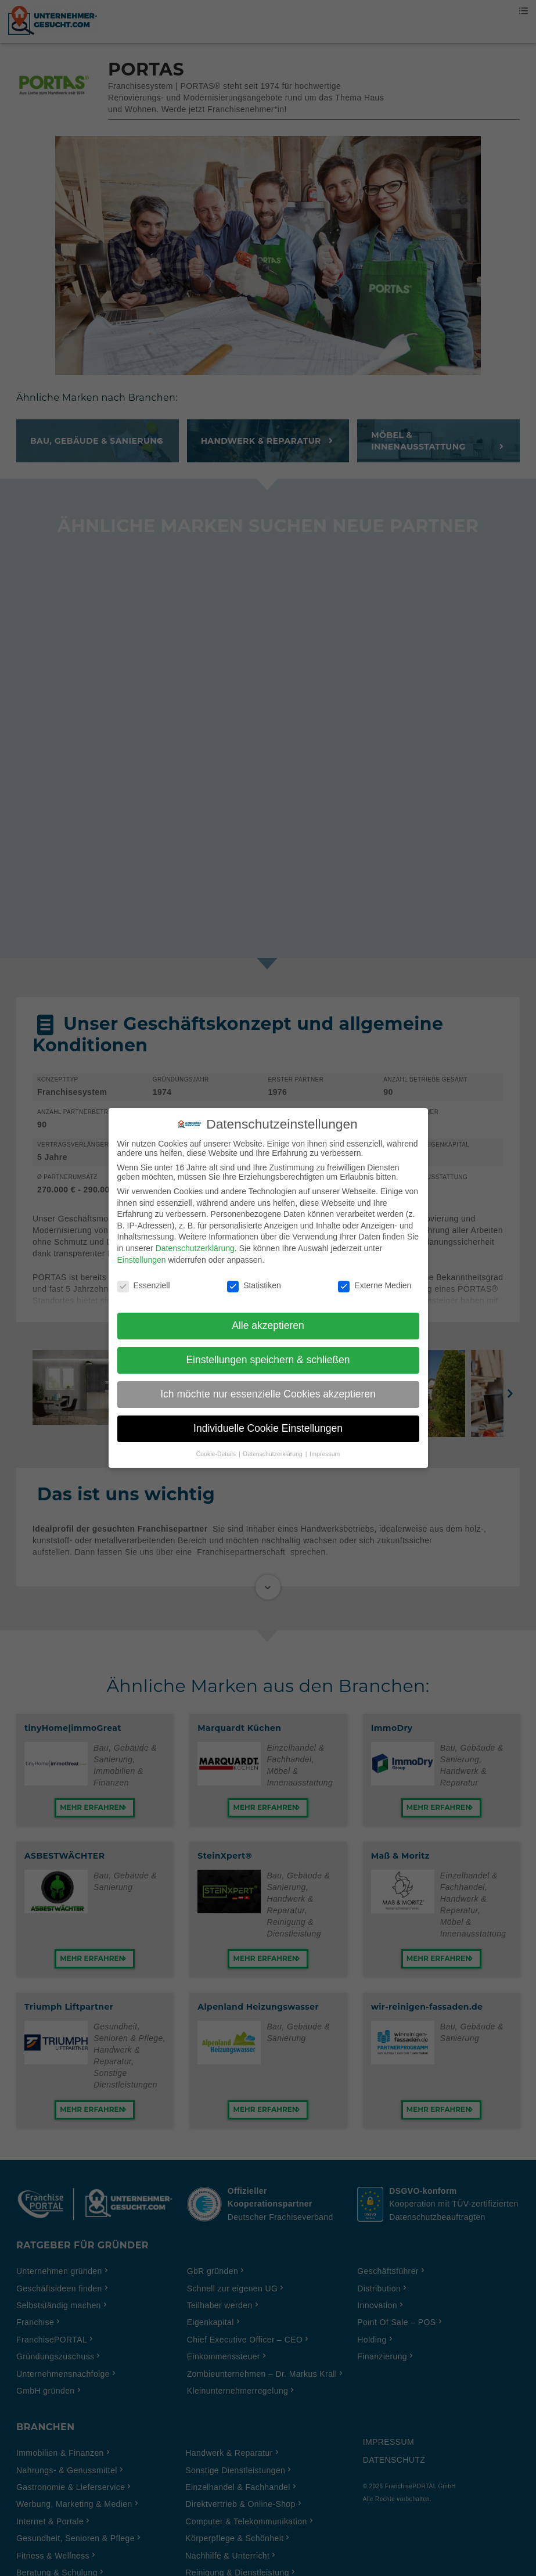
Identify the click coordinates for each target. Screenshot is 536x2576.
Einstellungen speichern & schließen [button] (268, 1351)
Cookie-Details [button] (217, 1445)
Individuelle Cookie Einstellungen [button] (268, 1419)
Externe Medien (374, 1276)
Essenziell (143, 1276)
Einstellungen (141, 1250)
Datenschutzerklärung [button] (273, 1445)
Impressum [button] (325, 1445)
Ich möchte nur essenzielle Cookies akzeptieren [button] (268, 1385)
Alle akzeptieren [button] (268, 1317)
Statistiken (254, 1276)
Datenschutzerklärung (195, 1239)
